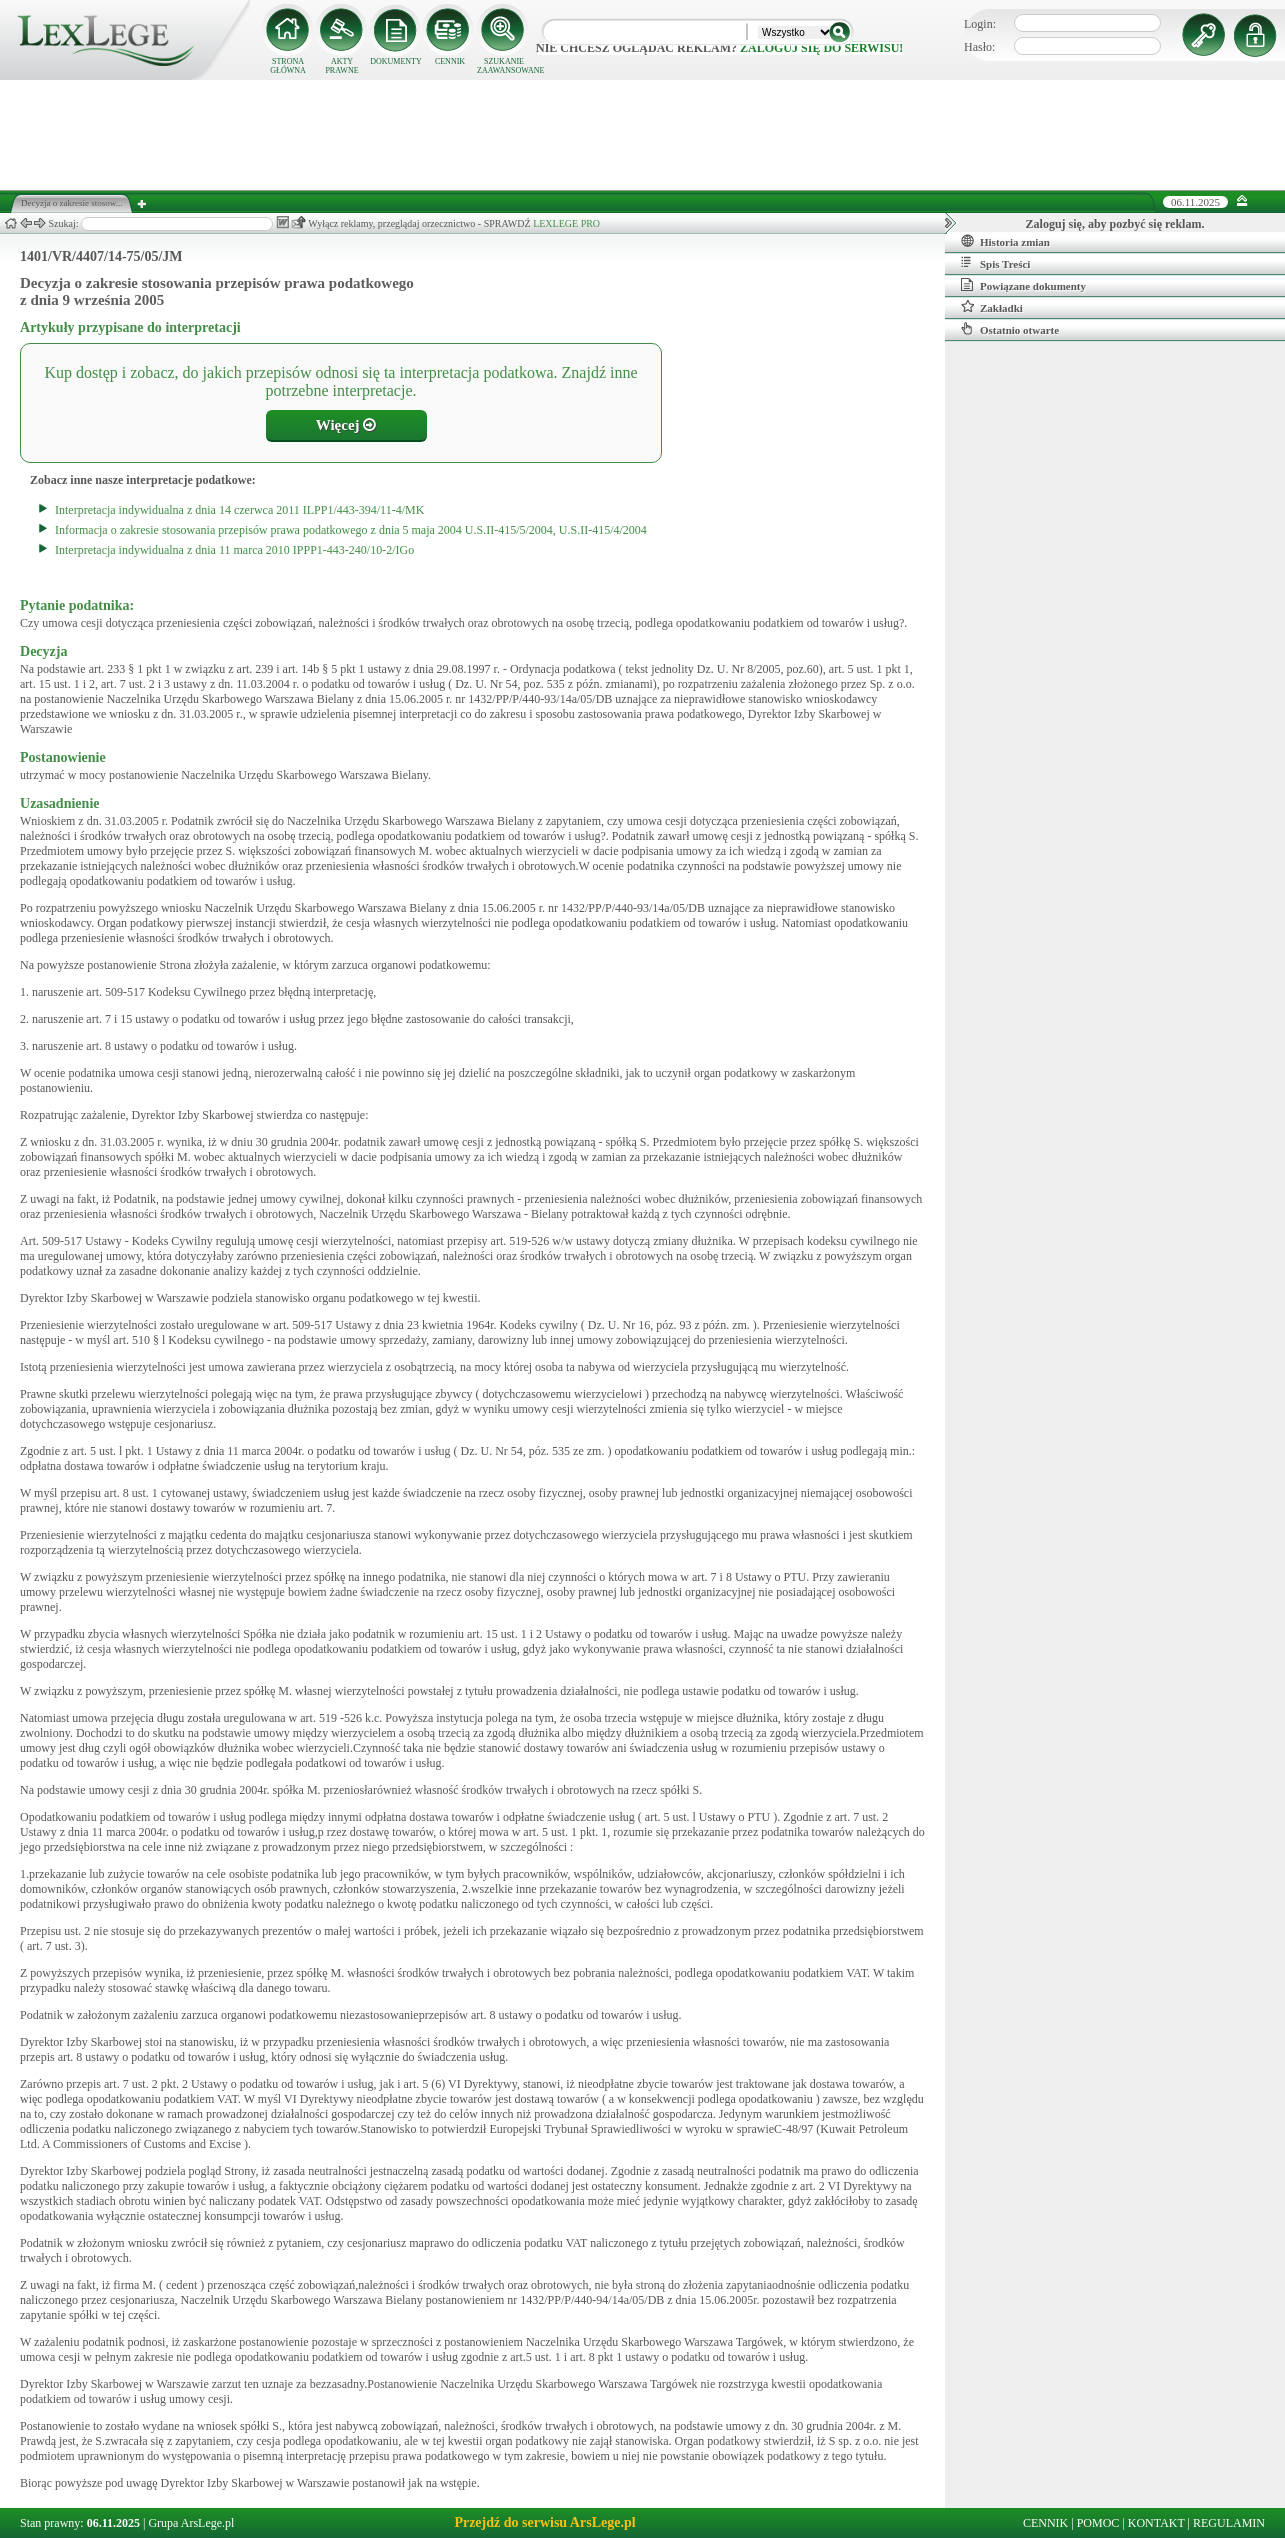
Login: (980, 24)
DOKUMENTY (396, 61)
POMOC (1098, 2523)
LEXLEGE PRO (566, 223)
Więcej (346, 425)
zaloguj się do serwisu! (821, 48)
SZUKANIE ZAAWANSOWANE (504, 66)
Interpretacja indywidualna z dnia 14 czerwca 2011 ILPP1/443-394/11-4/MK (239, 510)
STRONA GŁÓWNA (288, 66)
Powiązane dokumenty (1023, 285)
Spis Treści (995, 263)
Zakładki (992, 307)
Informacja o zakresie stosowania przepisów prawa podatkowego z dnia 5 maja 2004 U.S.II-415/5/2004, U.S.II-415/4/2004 (351, 530)
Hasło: (979, 47)
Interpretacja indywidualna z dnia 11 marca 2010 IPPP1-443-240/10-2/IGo (234, 550)
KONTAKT (1156, 2523)
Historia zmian (1005, 241)
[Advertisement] (643, 135)
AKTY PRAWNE (341, 66)
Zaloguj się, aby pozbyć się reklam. (1115, 224)
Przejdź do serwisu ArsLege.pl (544, 2522)
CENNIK (450, 61)
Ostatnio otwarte (1010, 329)
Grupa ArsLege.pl (191, 2523)
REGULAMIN (1229, 2523)
